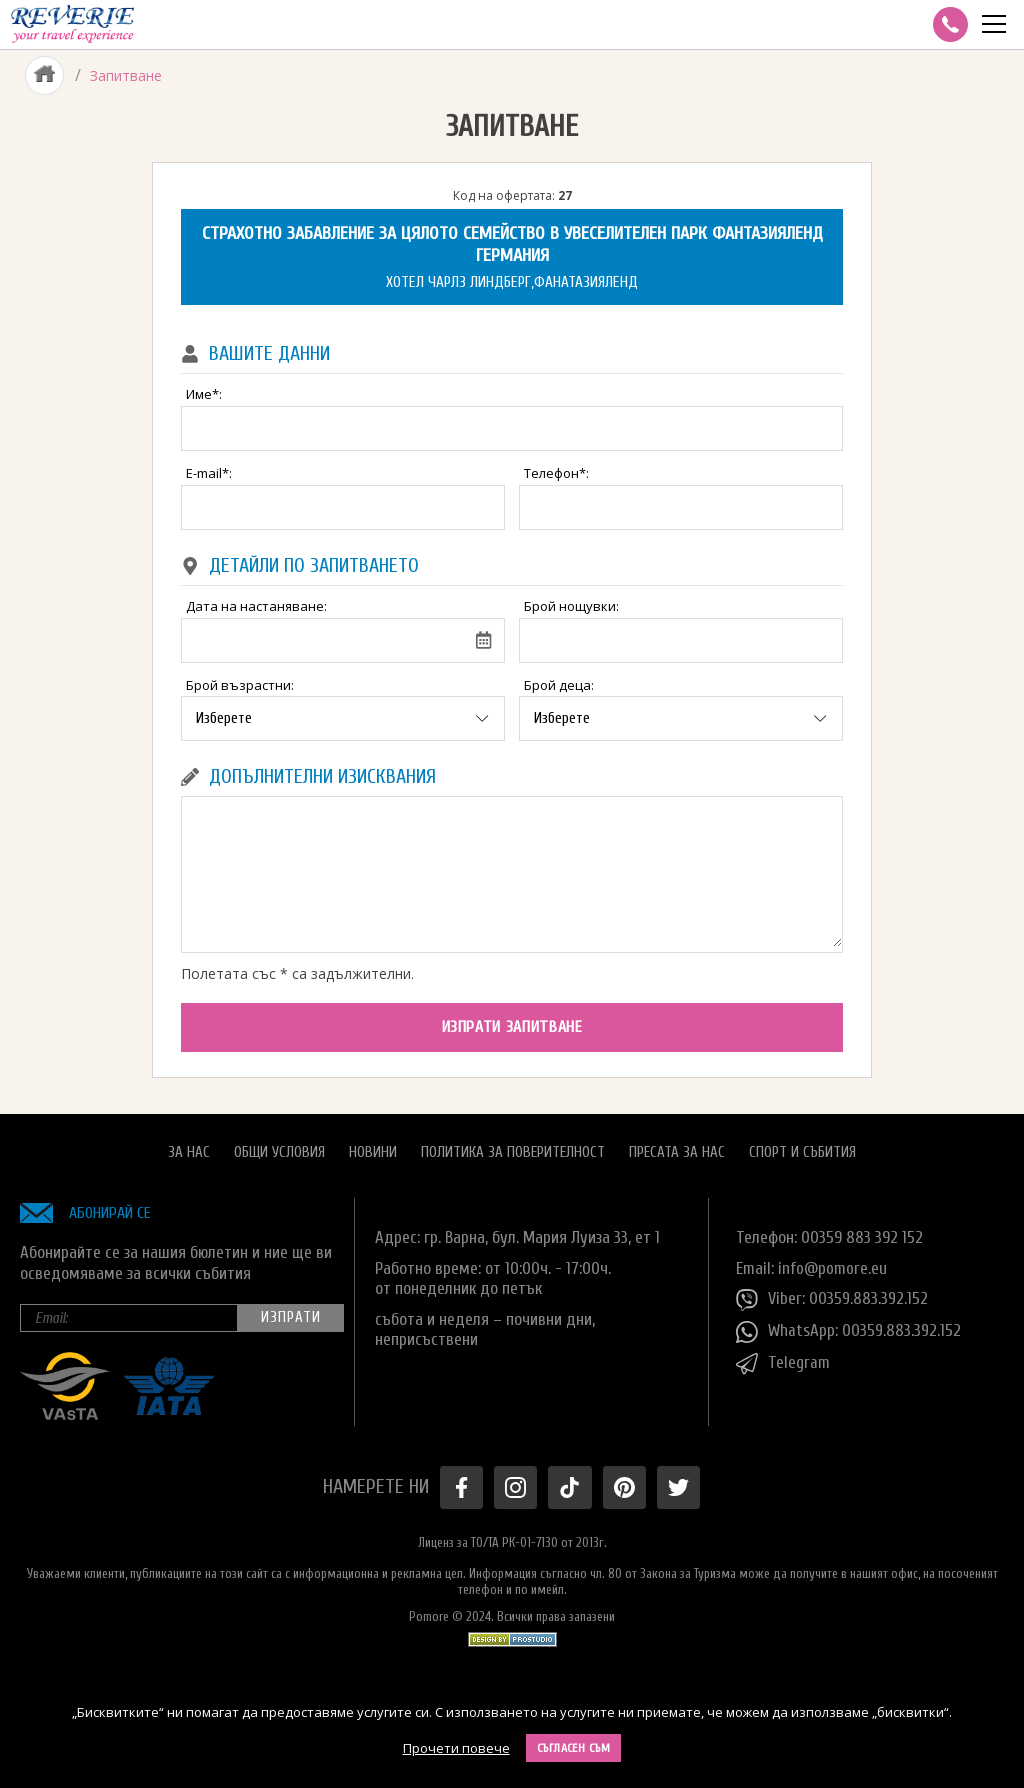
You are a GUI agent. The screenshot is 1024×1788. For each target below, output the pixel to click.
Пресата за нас (677, 1151)
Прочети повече (456, 1748)
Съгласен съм (574, 1748)
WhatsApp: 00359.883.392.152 (848, 1332)
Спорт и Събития (802, 1151)
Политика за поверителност (513, 1151)
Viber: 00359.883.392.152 (832, 1300)
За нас (189, 1151)
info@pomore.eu (832, 1267)
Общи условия (279, 1151)
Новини (373, 1151)
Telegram (783, 1364)
